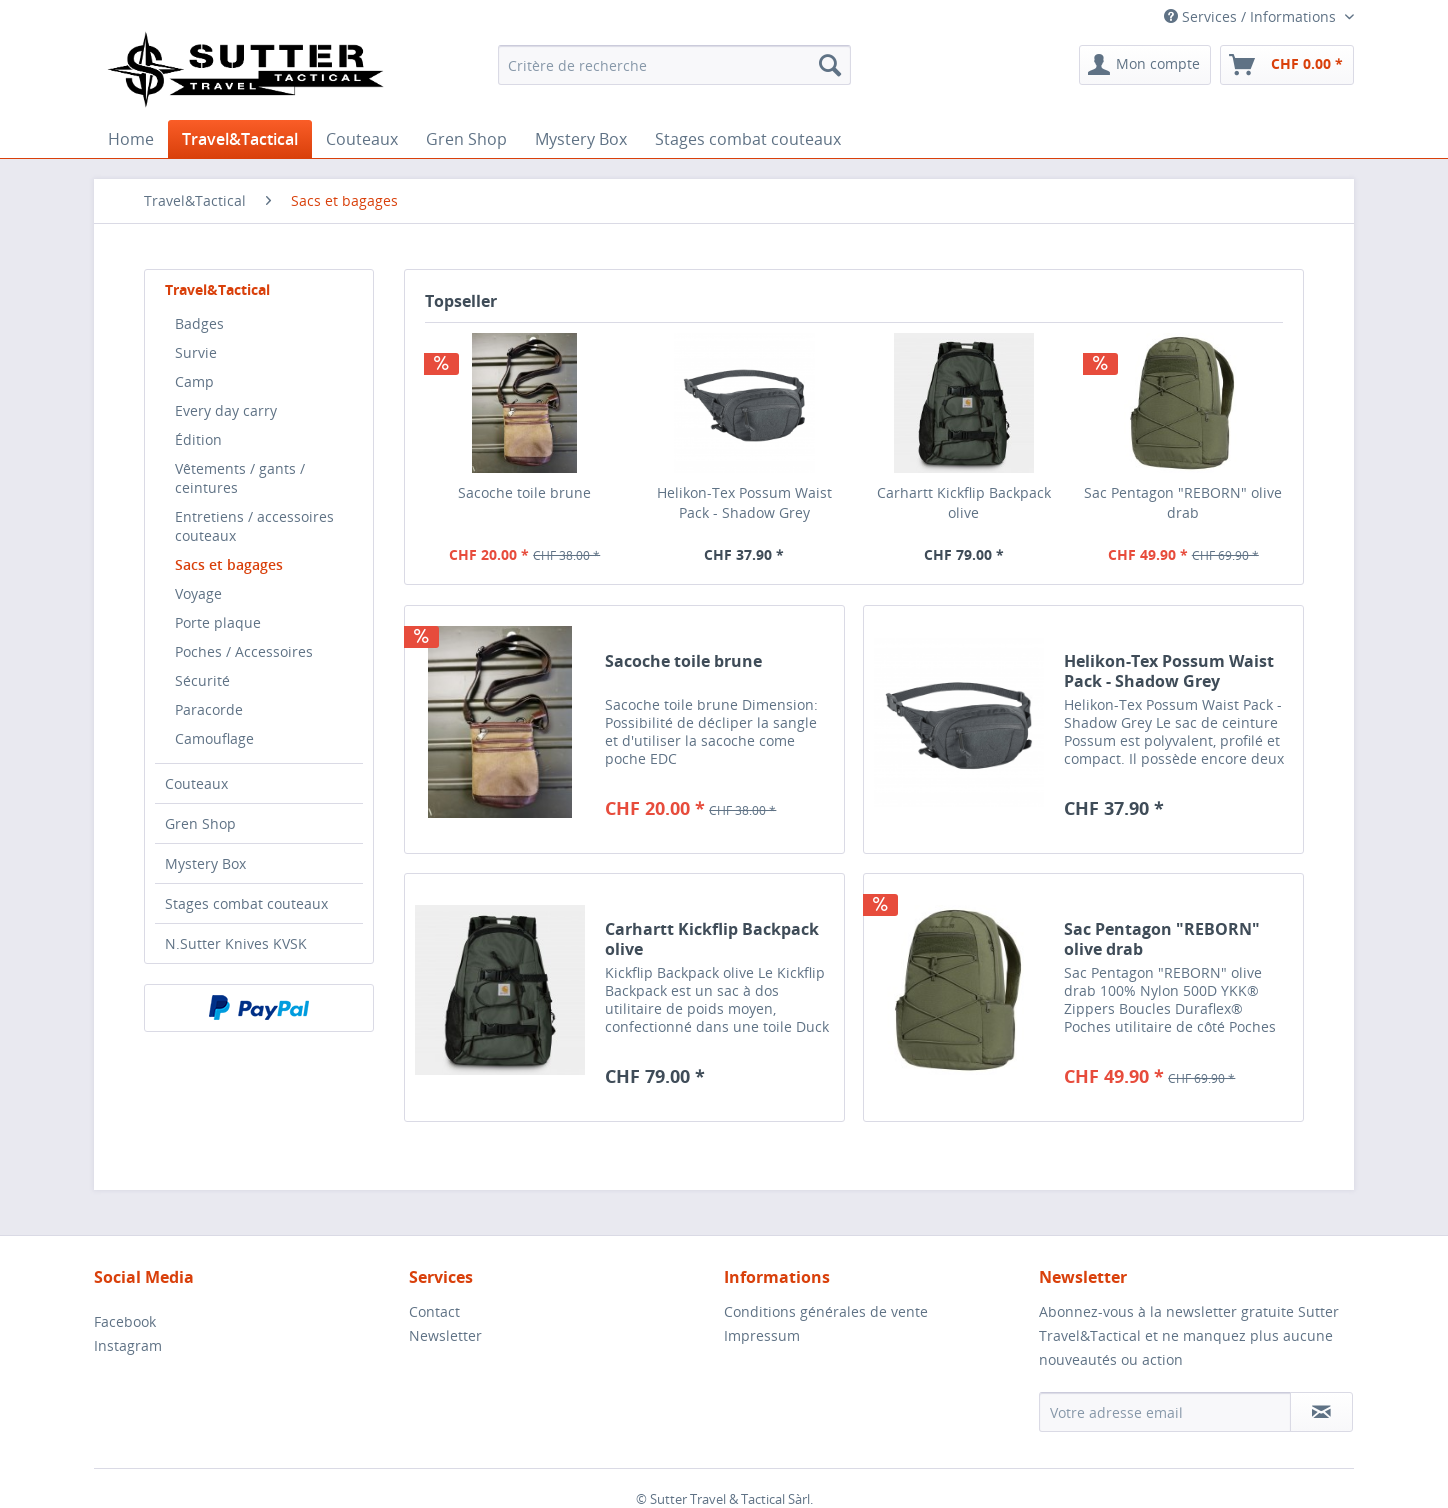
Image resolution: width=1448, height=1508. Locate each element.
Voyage (198, 593)
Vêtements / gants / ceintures (240, 478)
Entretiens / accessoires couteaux (254, 526)
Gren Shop (200, 823)
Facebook (125, 1321)
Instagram (128, 1345)
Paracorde (209, 709)
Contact (434, 1311)
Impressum (762, 1335)
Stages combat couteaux (246, 903)
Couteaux (196, 783)
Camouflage (214, 738)
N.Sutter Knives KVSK (236, 943)
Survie (196, 352)
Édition (198, 439)
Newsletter (445, 1335)
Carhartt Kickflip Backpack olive (964, 502)
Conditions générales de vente (826, 1311)
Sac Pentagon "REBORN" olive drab (1183, 502)
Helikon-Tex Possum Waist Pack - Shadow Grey (744, 502)
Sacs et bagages (229, 564)
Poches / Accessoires (244, 651)
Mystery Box (205, 863)
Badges (199, 323)
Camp (194, 381)
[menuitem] (674, 65)
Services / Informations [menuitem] (1252, 16)
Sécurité (202, 680)
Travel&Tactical (217, 289)
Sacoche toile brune (524, 492)
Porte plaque (218, 622)
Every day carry (226, 410)
